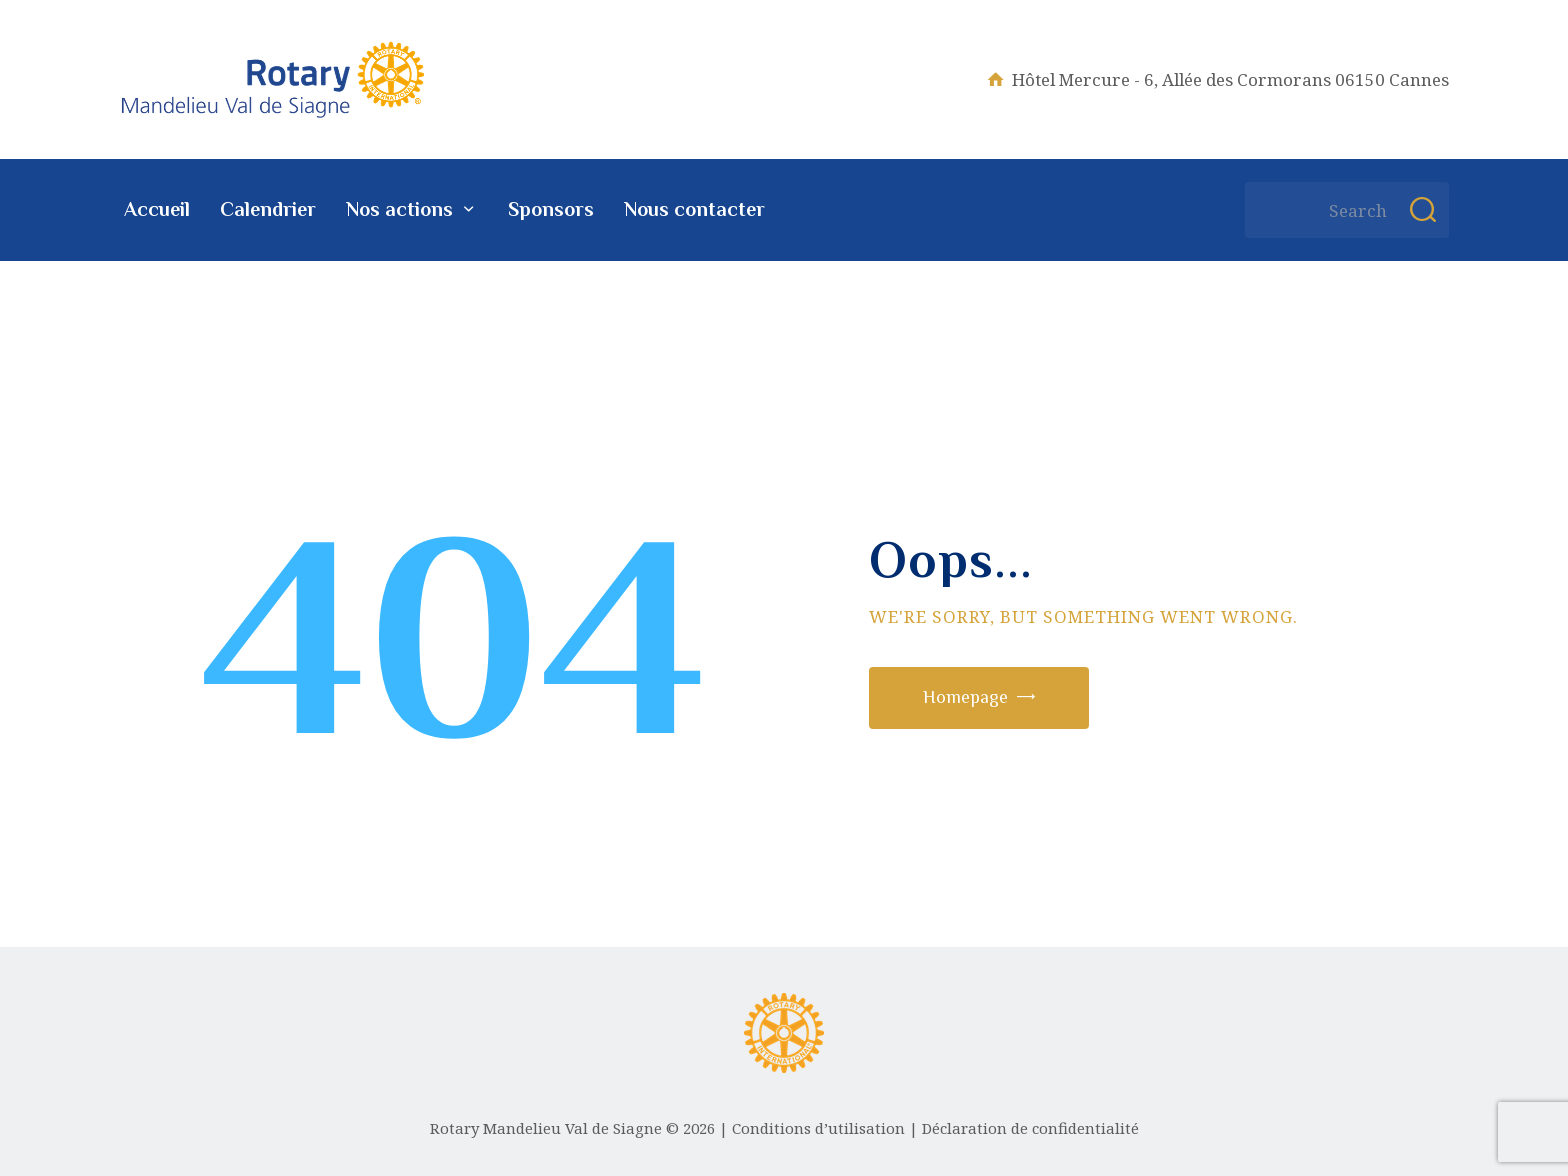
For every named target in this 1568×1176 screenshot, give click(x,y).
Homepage (965, 697)
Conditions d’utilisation (818, 1128)
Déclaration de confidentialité (1030, 1128)
